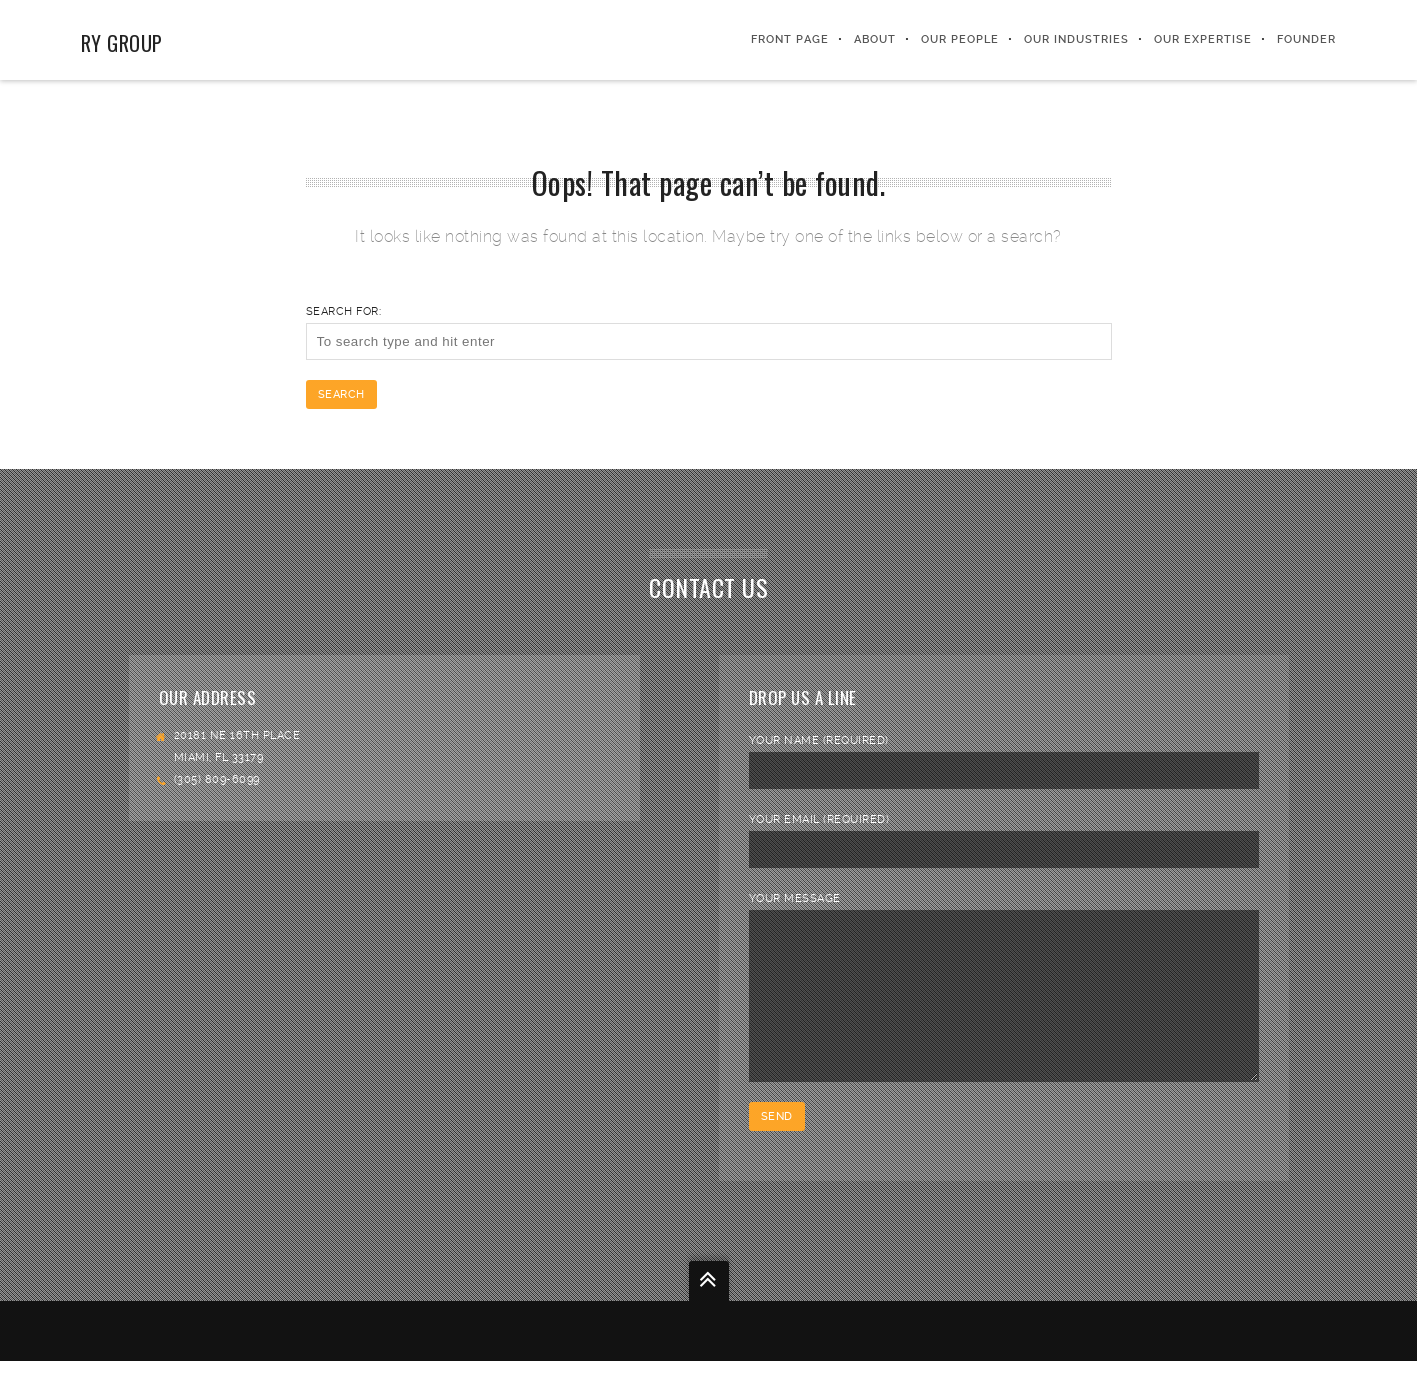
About (875, 39)
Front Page (790, 39)
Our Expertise (1203, 39)
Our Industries (1076, 39)
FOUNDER (1306, 39)
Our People (960, 39)
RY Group (122, 43)
